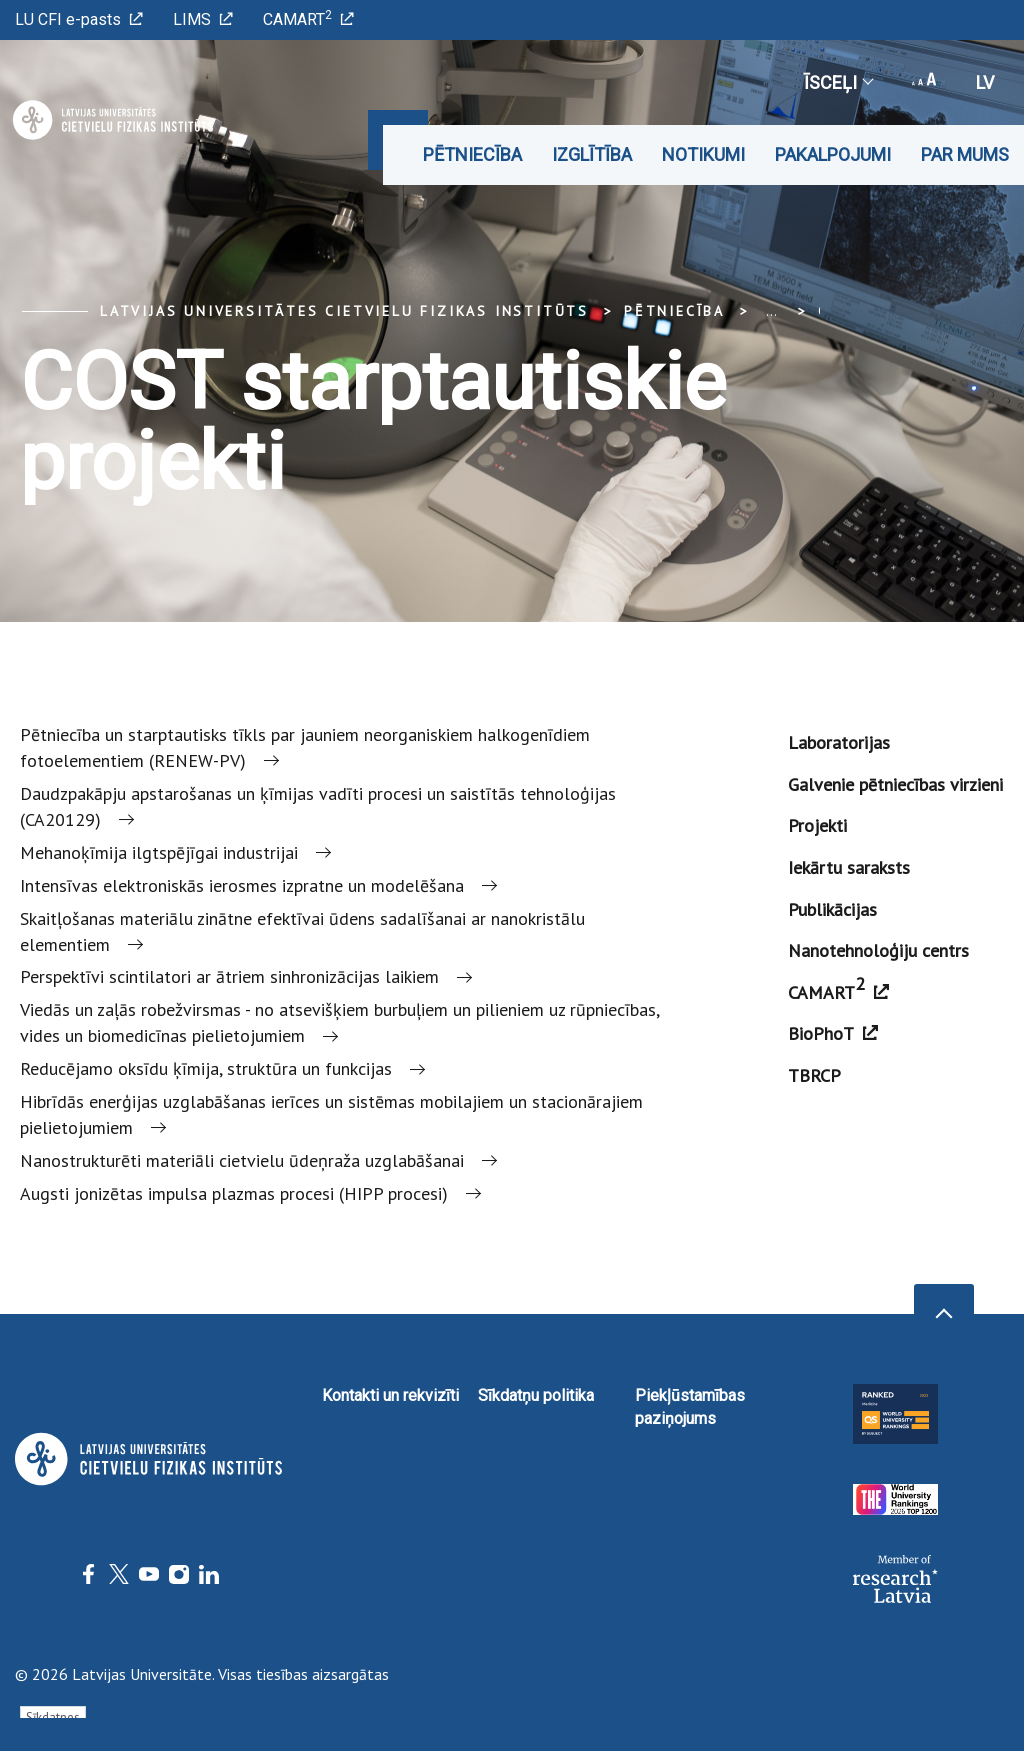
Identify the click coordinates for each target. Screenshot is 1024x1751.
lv (985, 82)
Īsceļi (838, 82)
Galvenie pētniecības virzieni (895, 784)
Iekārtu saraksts (849, 867)
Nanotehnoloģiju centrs (878, 950)
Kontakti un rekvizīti (390, 1395)
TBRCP (814, 1075)
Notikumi (703, 154)
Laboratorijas (839, 742)
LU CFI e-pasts (79, 19)
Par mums (965, 154)
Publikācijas (832, 909)
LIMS (203, 19)
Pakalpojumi (833, 154)
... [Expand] (771, 311)
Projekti (817, 825)
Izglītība (592, 154)
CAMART (308, 18)
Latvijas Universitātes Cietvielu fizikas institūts (344, 311)
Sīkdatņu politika (536, 1395)
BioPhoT (833, 1033)
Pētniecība (472, 154)
